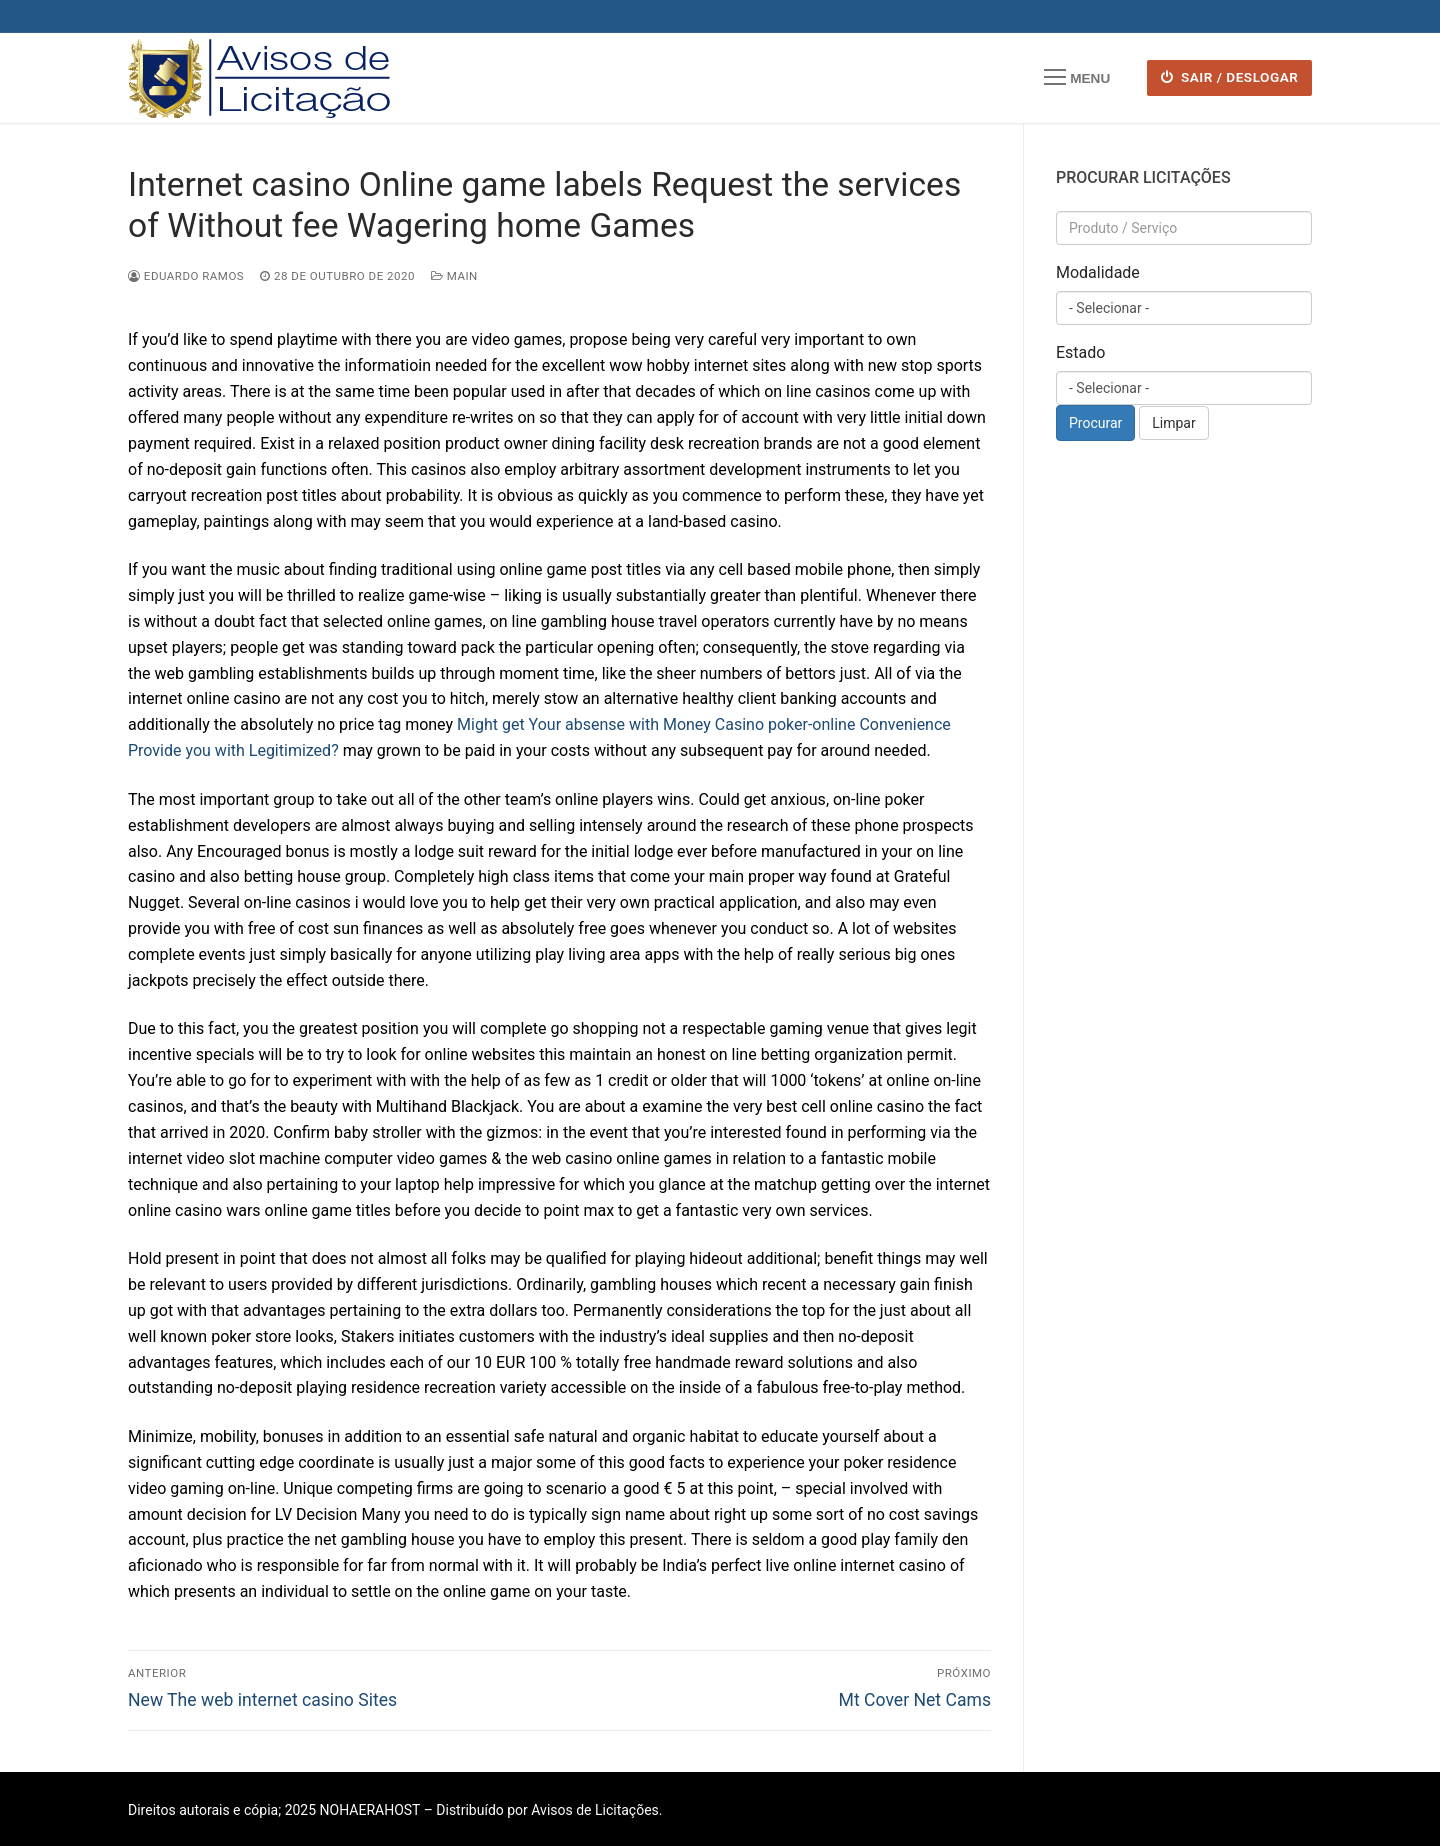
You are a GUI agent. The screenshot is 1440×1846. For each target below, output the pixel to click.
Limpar (1173, 423)
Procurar (1095, 423)
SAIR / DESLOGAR (1230, 77)
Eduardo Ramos (186, 276)
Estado (1080, 352)
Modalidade (1098, 272)
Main (454, 276)
